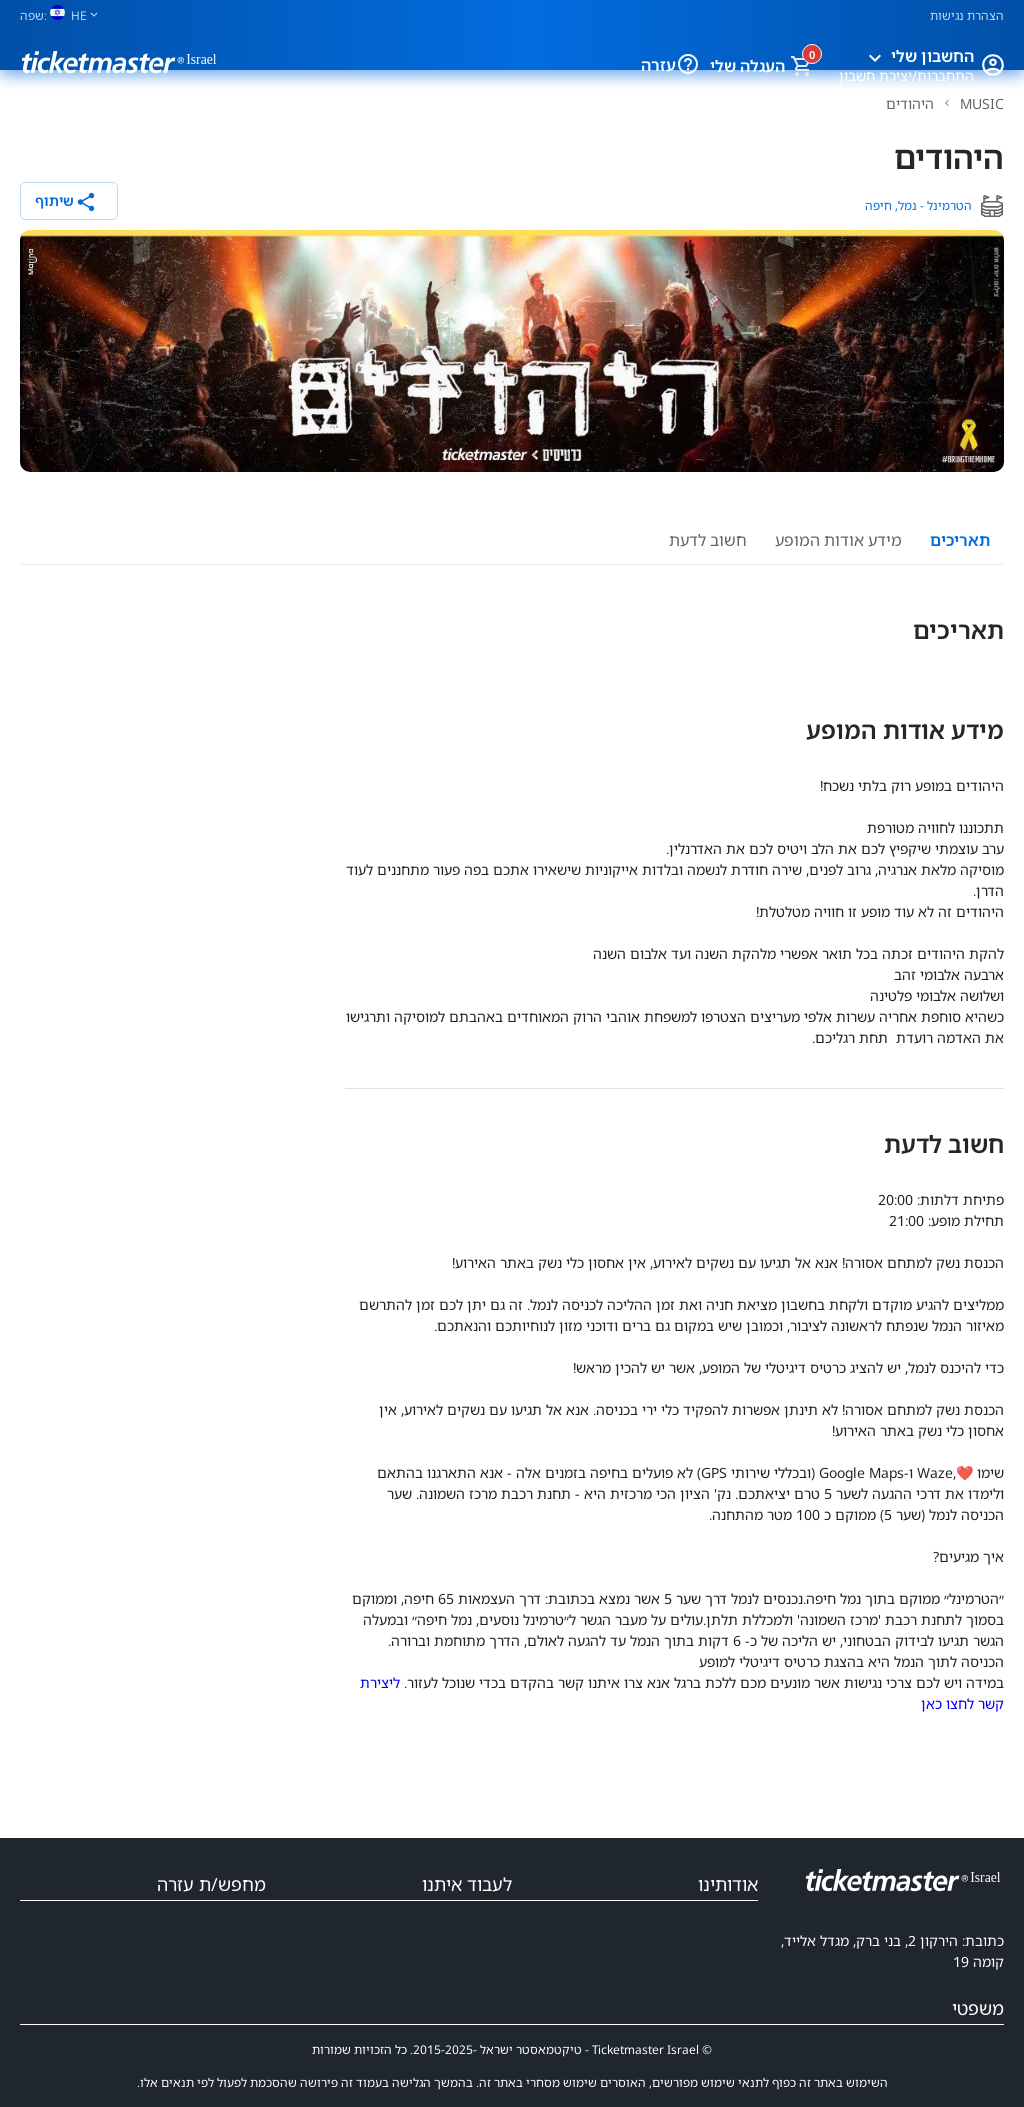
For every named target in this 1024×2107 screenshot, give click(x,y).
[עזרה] (690, 65)
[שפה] (67, 15)
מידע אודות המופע (838, 540)
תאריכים (960, 540)
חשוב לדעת (708, 540)
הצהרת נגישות (967, 15)
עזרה (658, 65)
